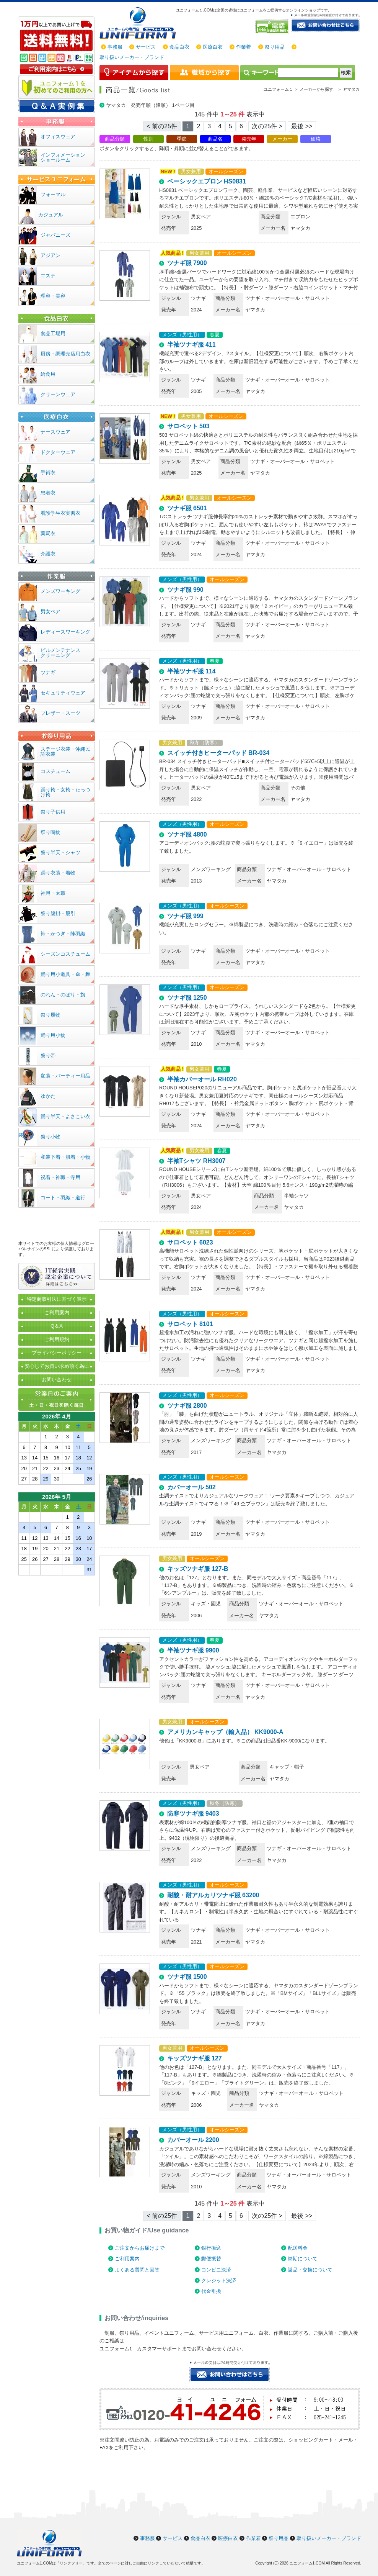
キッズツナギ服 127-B (197, 1569)
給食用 (48, 374)
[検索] (308, 73)
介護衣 (48, 554)
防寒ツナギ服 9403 (193, 1813)
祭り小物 (50, 1137)
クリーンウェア (58, 394)
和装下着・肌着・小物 (65, 1157)
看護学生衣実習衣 (60, 513)
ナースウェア (55, 432)
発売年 (248, 139)
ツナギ (48, 672)
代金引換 (211, 2291)
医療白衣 (213, 47)
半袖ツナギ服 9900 (193, 1650)
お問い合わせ (57, 1379)
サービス (146, 47)
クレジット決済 (218, 2280)
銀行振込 (211, 2248)
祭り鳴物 (50, 832)
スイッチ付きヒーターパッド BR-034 (218, 753)
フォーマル (53, 194)
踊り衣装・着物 (58, 873)
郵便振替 (211, 2259)
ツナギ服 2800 (187, 1405)
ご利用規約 (56, 1339)
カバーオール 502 (191, 1487)
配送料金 (298, 2248)
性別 (148, 139)
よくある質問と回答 (137, 2270)
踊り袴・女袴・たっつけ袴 (65, 792)
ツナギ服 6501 (187, 508)
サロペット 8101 (190, 1324)
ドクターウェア (58, 452)
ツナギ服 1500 (187, 1976)
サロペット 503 (188, 426)
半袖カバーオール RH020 (202, 1079)
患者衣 (48, 493)
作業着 (243, 47)
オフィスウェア (58, 136)
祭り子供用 (53, 812)
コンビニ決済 (216, 2270)
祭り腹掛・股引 (58, 913)
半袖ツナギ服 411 (191, 344)
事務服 (115, 47)
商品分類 (115, 139)
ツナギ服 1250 (187, 997)
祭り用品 (275, 47)
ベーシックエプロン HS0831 (206, 181)
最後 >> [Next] (301, 126)
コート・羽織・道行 (63, 1197)
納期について (303, 2259)
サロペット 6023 (190, 1242)
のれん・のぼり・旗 (63, 994)
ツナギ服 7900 (187, 263)
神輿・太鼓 (53, 893)
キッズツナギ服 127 (194, 2058)
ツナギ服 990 (185, 589)
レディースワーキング (65, 632)
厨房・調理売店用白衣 (65, 354)
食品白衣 (179, 47)
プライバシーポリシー (56, 1353)
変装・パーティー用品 (65, 1076)
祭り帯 (48, 1055)
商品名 (215, 139)
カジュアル (50, 215)
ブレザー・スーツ (60, 713)
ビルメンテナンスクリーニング (60, 652)
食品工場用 (53, 333)
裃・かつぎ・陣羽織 (63, 934)
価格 (316, 139)
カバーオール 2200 (193, 2140)
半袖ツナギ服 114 (191, 671)
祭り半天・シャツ (60, 852)
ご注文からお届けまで (140, 2248)
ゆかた (48, 1096)
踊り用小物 (53, 1035)
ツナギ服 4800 (187, 834)
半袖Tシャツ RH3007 (196, 1161)
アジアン (50, 255)
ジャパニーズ (55, 235)
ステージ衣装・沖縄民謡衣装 (65, 751)
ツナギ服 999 (185, 916)
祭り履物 (50, 1015)
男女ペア (50, 611)
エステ (48, 275)
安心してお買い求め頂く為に (56, 1366)
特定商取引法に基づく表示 (56, 1299)
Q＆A (57, 1326)
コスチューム (55, 771)
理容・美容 (53, 296)
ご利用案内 (127, 2259)
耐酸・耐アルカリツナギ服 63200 (213, 1895)
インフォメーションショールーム (63, 157)
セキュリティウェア (63, 693)
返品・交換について (310, 2270)
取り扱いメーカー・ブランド (131, 57)
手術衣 (48, 472)
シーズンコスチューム (65, 954)
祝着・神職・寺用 (60, 1177)
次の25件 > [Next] (267, 126)
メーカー (282, 139)
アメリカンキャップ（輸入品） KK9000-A (225, 1732)
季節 (182, 139)
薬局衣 (48, 533)
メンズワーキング (60, 591)
